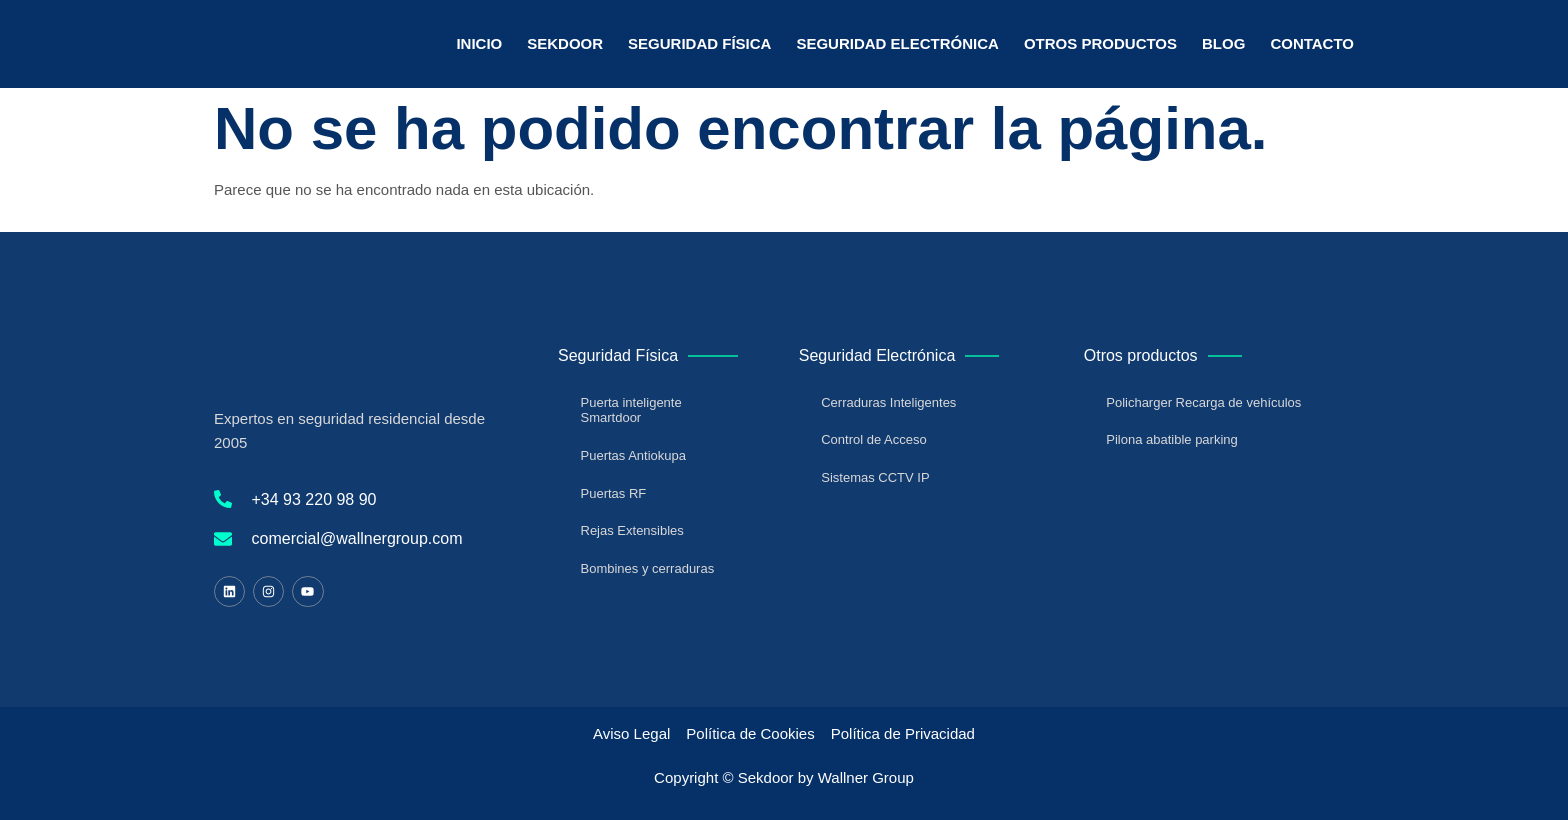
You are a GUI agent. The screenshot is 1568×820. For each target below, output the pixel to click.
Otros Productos (1100, 43)
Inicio (479, 43)
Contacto (1312, 43)
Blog (1223, 43)
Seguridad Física (699, 43)
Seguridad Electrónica (897, 43)
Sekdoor (565, 43)
